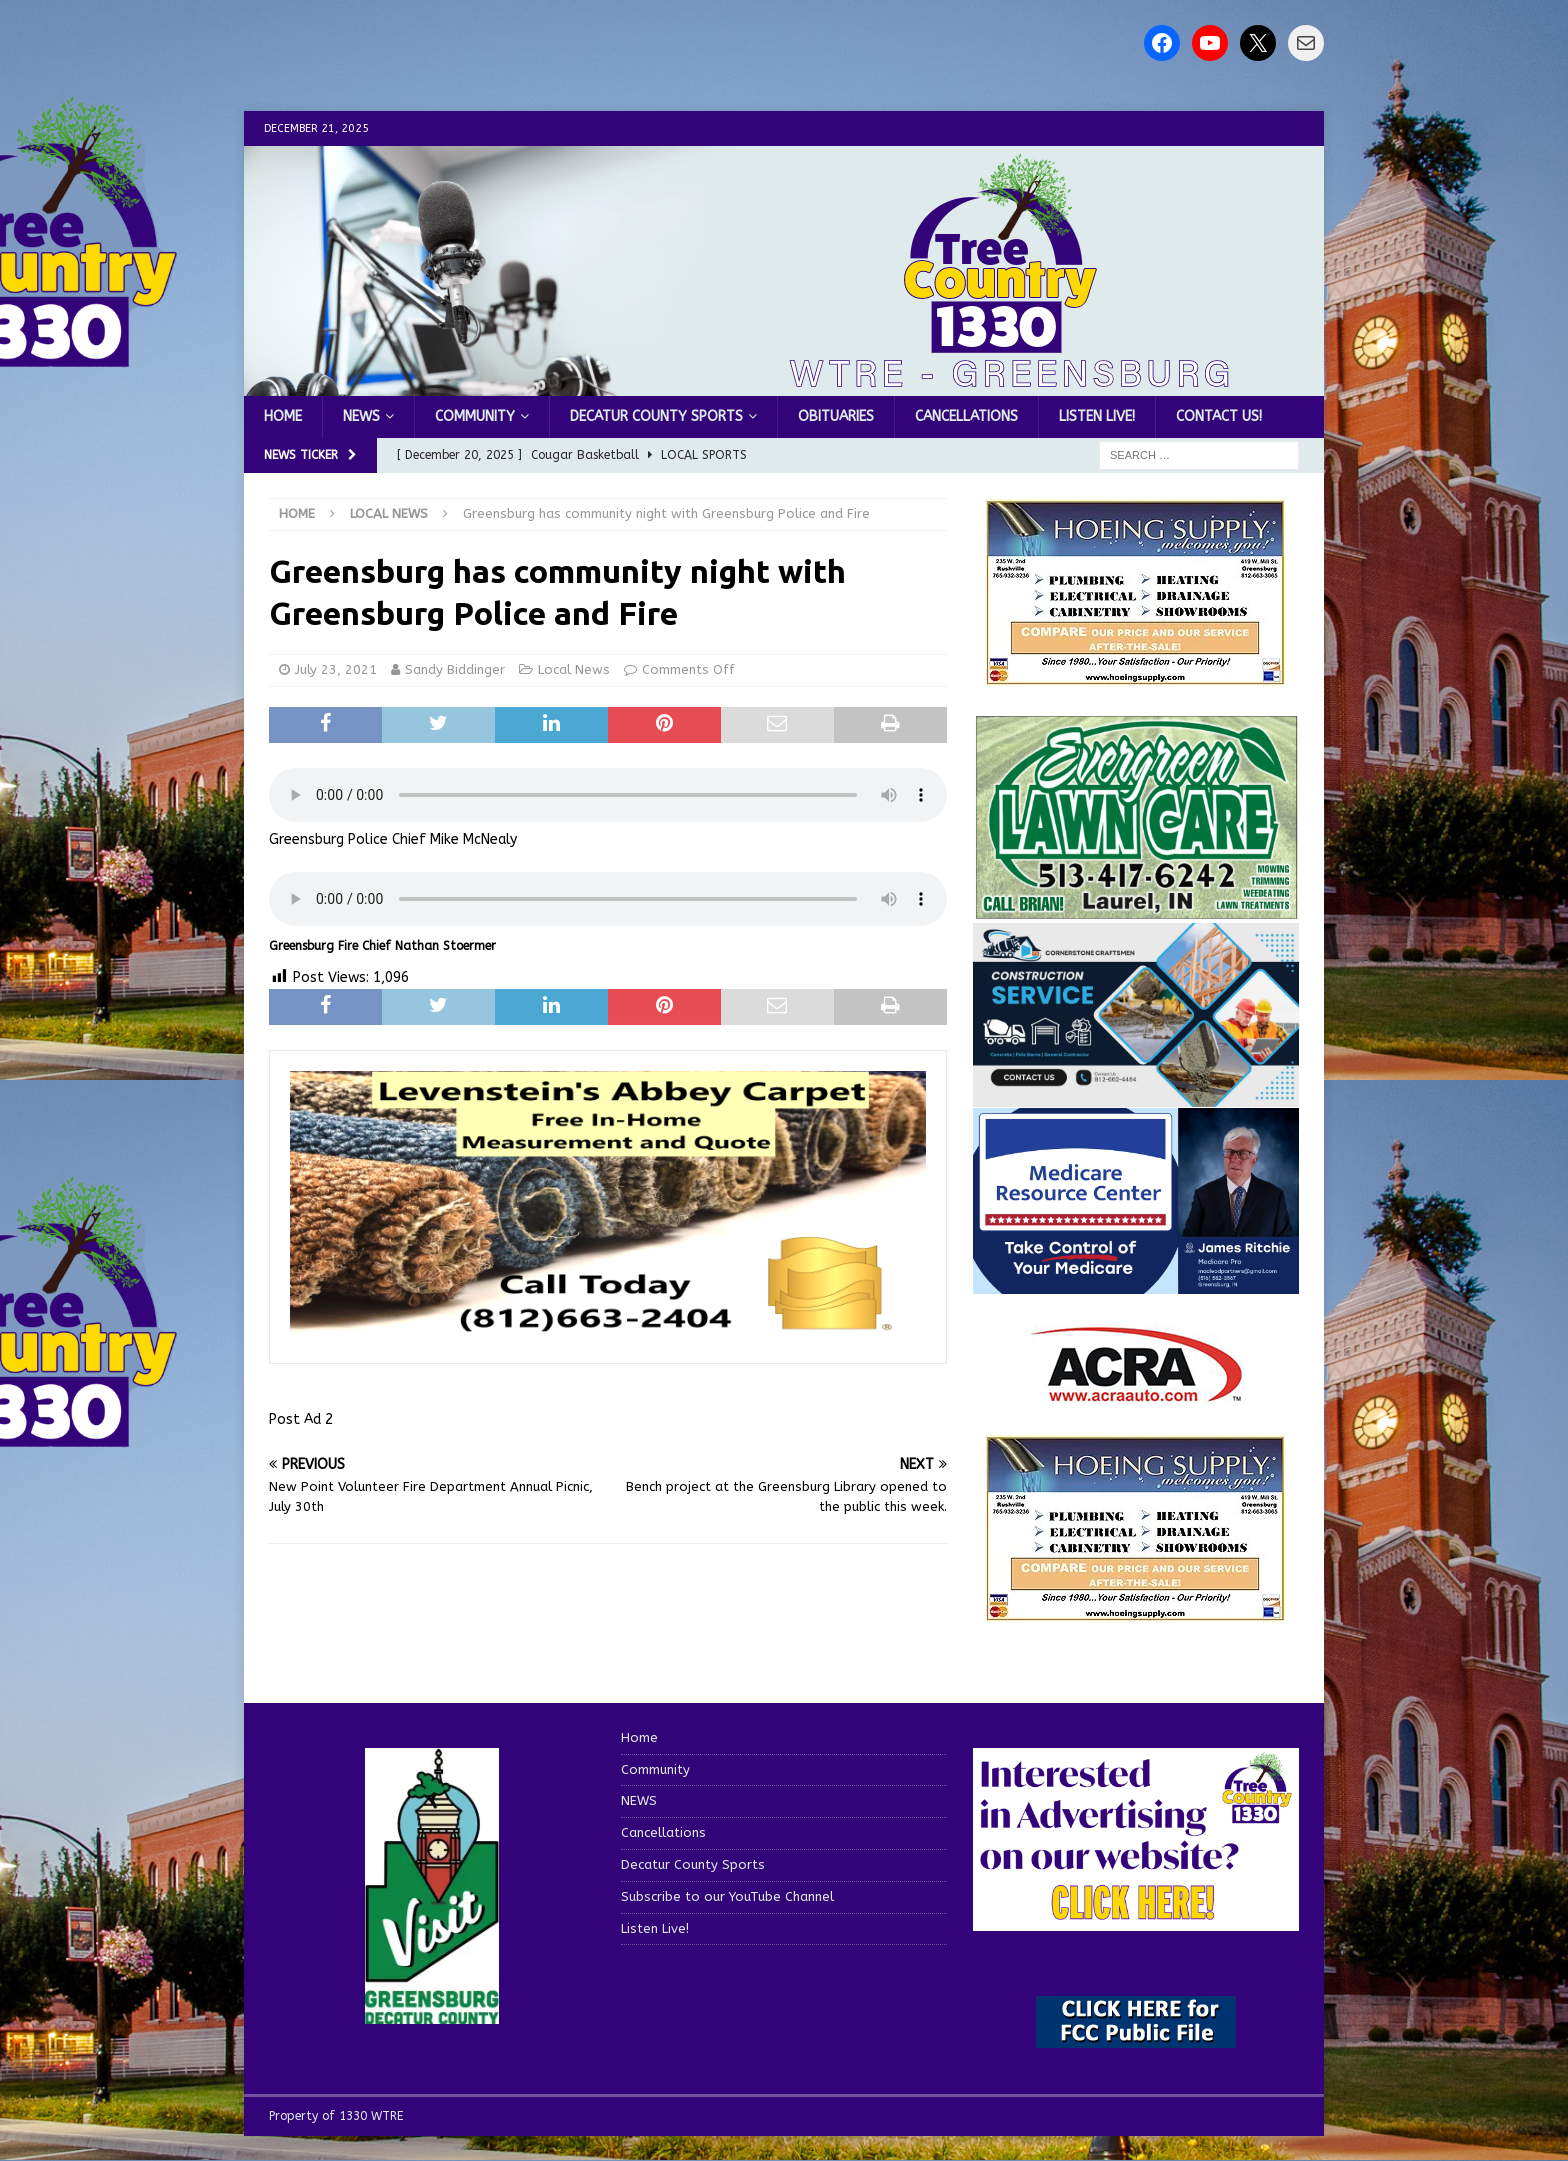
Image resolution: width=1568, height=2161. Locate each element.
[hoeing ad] (1136, 675)
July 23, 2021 (336, 669)
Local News (574, 669)
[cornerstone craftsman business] (1136, 1094)
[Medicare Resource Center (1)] (1136, 1281)
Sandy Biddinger (455, 669)
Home (283, 416)
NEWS (361, 416)
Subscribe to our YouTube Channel (727, 1896)
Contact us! (1219, 416)
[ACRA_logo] (1136, 1391)
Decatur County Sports (656, 416)
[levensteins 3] (608, 1332)
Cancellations (966, 416)
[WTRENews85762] (1136, 1610)
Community (475, 416)
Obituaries (836, 416)
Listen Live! (1097, 416)
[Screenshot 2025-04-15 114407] (1136, 909)
